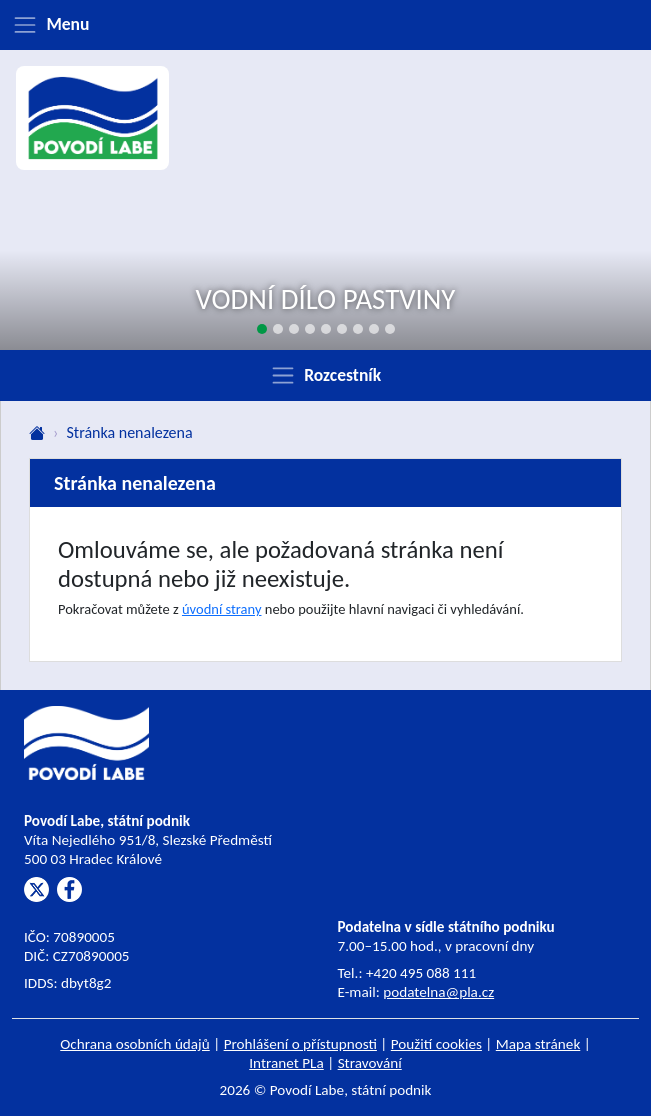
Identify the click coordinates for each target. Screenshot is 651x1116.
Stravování (370, 1063)
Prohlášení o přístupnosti (300, 1044)
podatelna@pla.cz (438, 992)
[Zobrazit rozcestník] (325, 375)
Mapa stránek (538, 1044)
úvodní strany (222, 609)
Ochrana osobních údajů (135, 1044)
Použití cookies (436, 1044)
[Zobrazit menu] (325, 25)
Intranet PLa (286, 1063)
